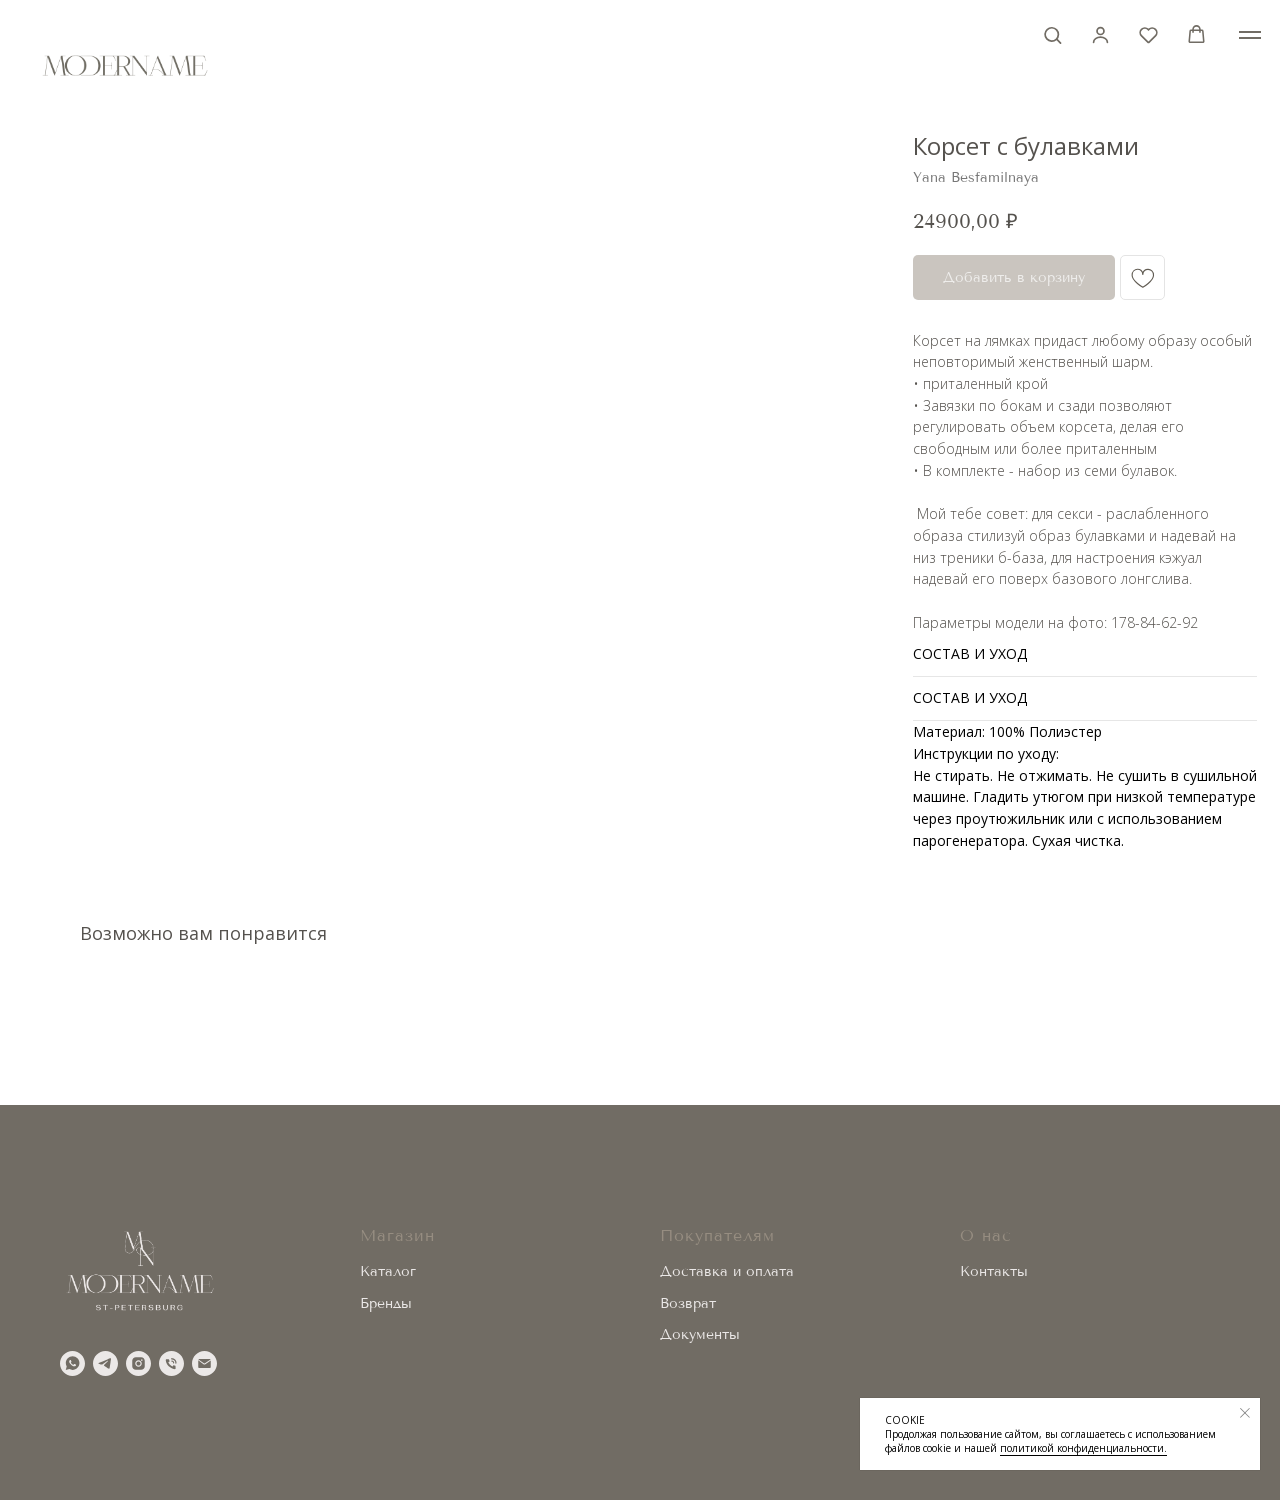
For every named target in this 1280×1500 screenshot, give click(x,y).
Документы (700, 1334)
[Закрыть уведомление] (1245, 1413)
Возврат (688, 1303)
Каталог (388, 1271)
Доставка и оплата (727, 1271)
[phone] (171, 1363)
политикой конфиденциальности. (1083, 1448)
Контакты (994, 1271)
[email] (204, 1363)
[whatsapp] (72, 1363)
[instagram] (138, 1363)
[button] (1052, 34)
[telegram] (105, 1363)
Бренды (386, 1303)
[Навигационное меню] (1250, 35)
